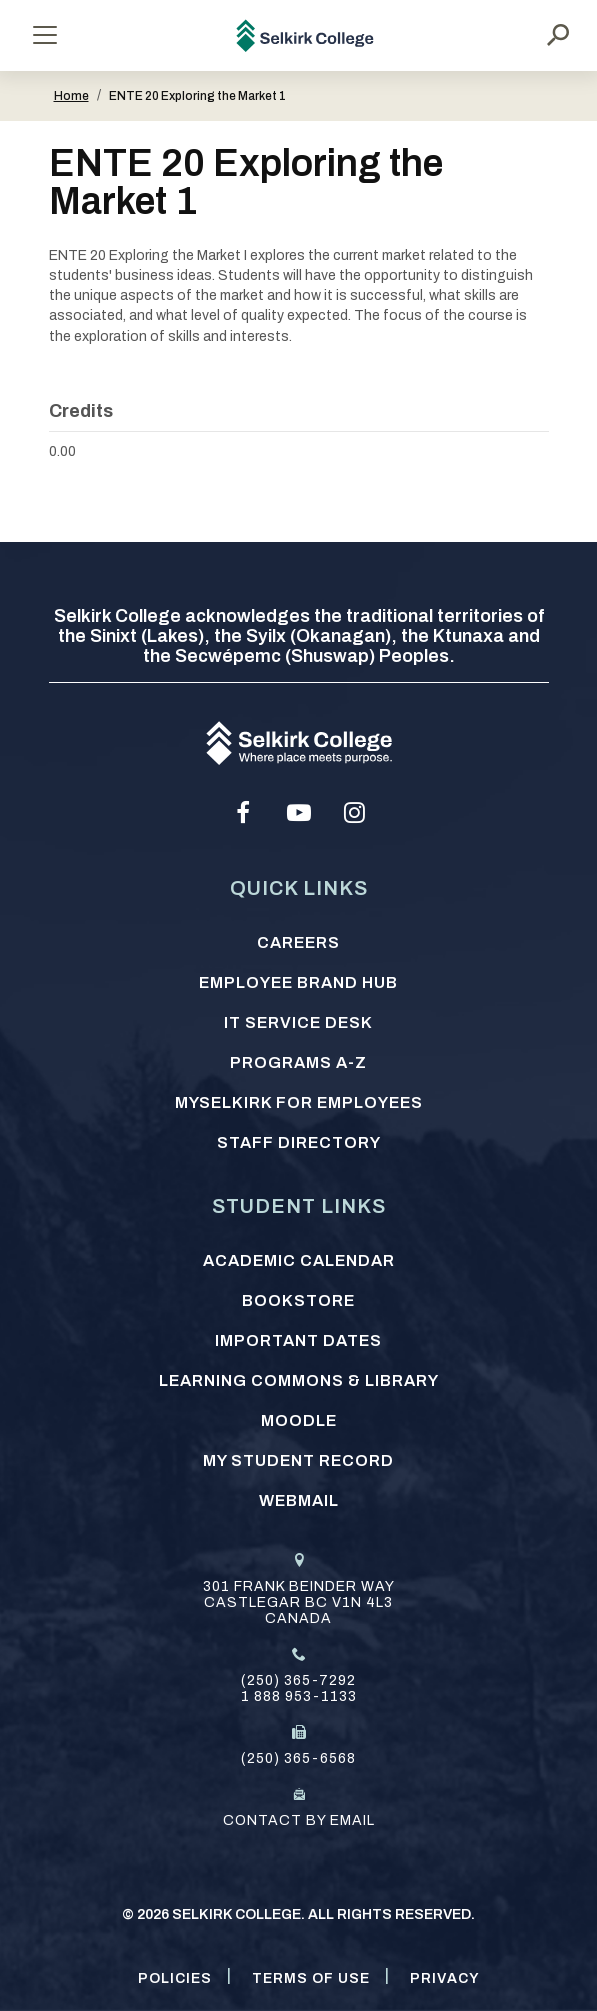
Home (71, 96)
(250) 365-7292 (298, 1680)
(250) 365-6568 (298, 1758)
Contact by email (299, 1820)
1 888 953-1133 (299, 1696)
